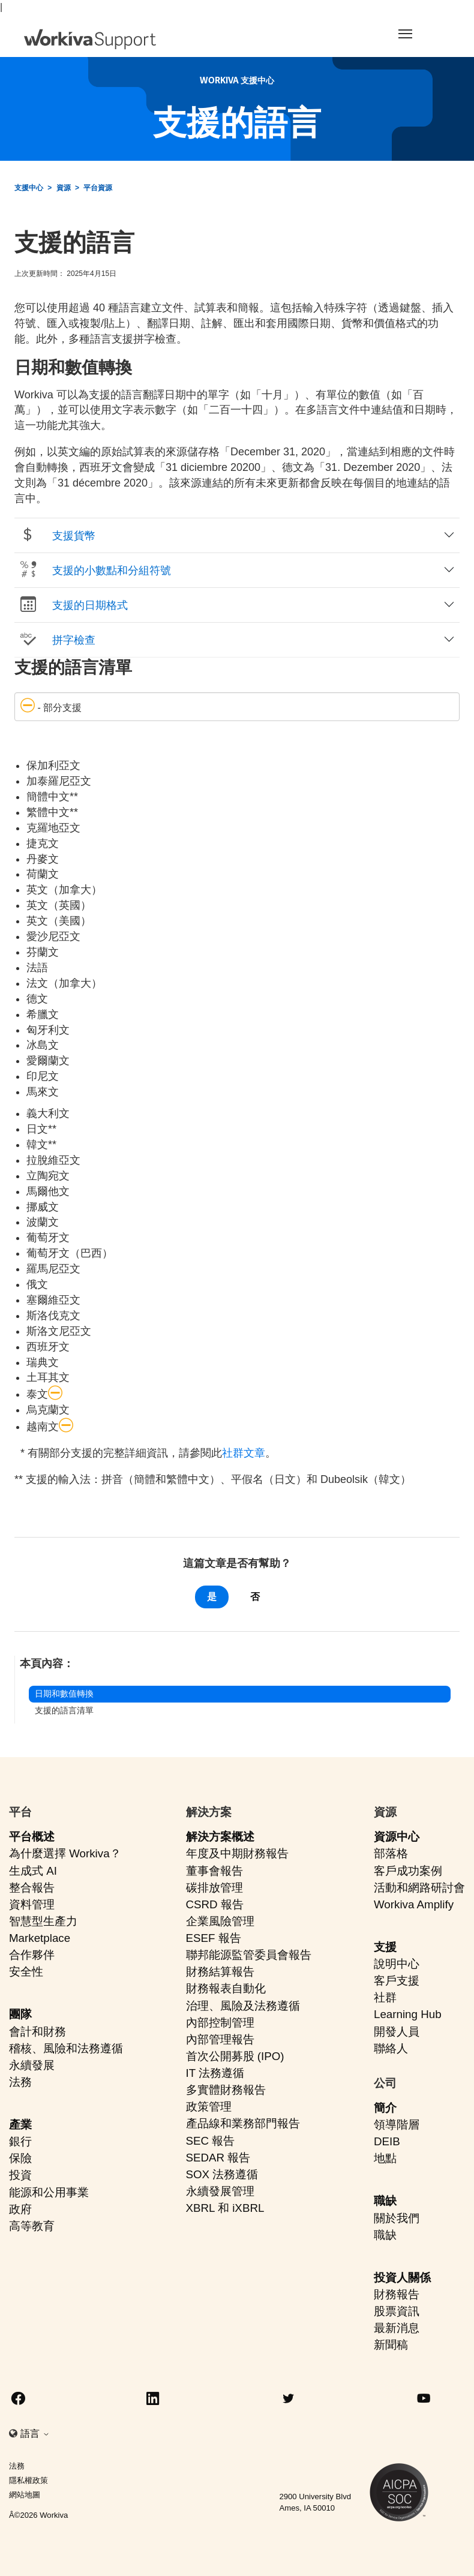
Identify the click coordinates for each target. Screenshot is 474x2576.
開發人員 (396, 2031)
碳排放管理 (214, 1887)
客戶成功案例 (408, 1871)
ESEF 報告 (213, 1938)
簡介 (385, 2107)
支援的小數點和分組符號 (95, 570)
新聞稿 (391, 2344)
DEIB (387, 2141)
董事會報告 (214, 1871)
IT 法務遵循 (215, 2073)
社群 (385, 1997)
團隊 (20, 2014)
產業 (20, 2124)
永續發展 (32, 2065)
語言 (34, 2433)
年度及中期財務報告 (237, 1853)
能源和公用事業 (49, 2192)
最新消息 (396, 2328)
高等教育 (32, 2226)
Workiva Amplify (414, 1904)
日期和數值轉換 (64, 1693)
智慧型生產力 (43, 1921)
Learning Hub (408, 2014)
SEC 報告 (210, 2140)
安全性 (26, 1971)
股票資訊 (396, 2311)
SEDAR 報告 (218, 2157)
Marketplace (39, 1938)
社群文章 (243, 1453)
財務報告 (396, 2294)
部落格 (391, 1853)
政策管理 (209, 2106)
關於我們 (396, 2218)
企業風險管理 (220, 1921)
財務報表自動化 (226, 1988)
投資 (20, 2175)
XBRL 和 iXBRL (225, 2208)
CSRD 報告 (215, 1904)
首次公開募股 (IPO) (235, 2056)
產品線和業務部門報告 (243, 2123)
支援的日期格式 (73, 605)
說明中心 (396, 1963)
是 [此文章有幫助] (212, 1596)
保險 (20, 2158)
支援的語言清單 (64, 1710)
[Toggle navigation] (417, 33)
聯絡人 (391, 2048)
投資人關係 (402, 2277)
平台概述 (32, 1836)
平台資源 (97, 188)
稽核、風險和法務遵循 (66, 2048)
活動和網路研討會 (419, 1887)
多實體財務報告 (226, 2089)
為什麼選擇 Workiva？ (65, 1853)
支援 (385, 1947)
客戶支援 (396, 1980)
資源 (63, 188)
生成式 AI (33, 1871)
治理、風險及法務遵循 (243, 2005)
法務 (20, 2082)
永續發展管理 (220, 2191)
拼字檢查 (57, 639)
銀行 (20, 2141)
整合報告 (32, 1887)
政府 (20, 2209)
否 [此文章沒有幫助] (255, 1596)
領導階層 (396, 2124)
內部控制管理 (220, 2022)
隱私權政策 (28, 2480)
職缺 (385, 2200)
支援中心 (28, 188)
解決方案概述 (220, 1836)
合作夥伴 (32, 1954)
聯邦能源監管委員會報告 (248, 1954)
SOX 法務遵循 (222, 2174)
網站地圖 (24, 2494)
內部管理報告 (220, 2039)
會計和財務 (37, 2031)
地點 (385, 2158)
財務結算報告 (220, 1971)
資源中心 (396, 1836)
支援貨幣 (57, 535)
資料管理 (32, 1904)
